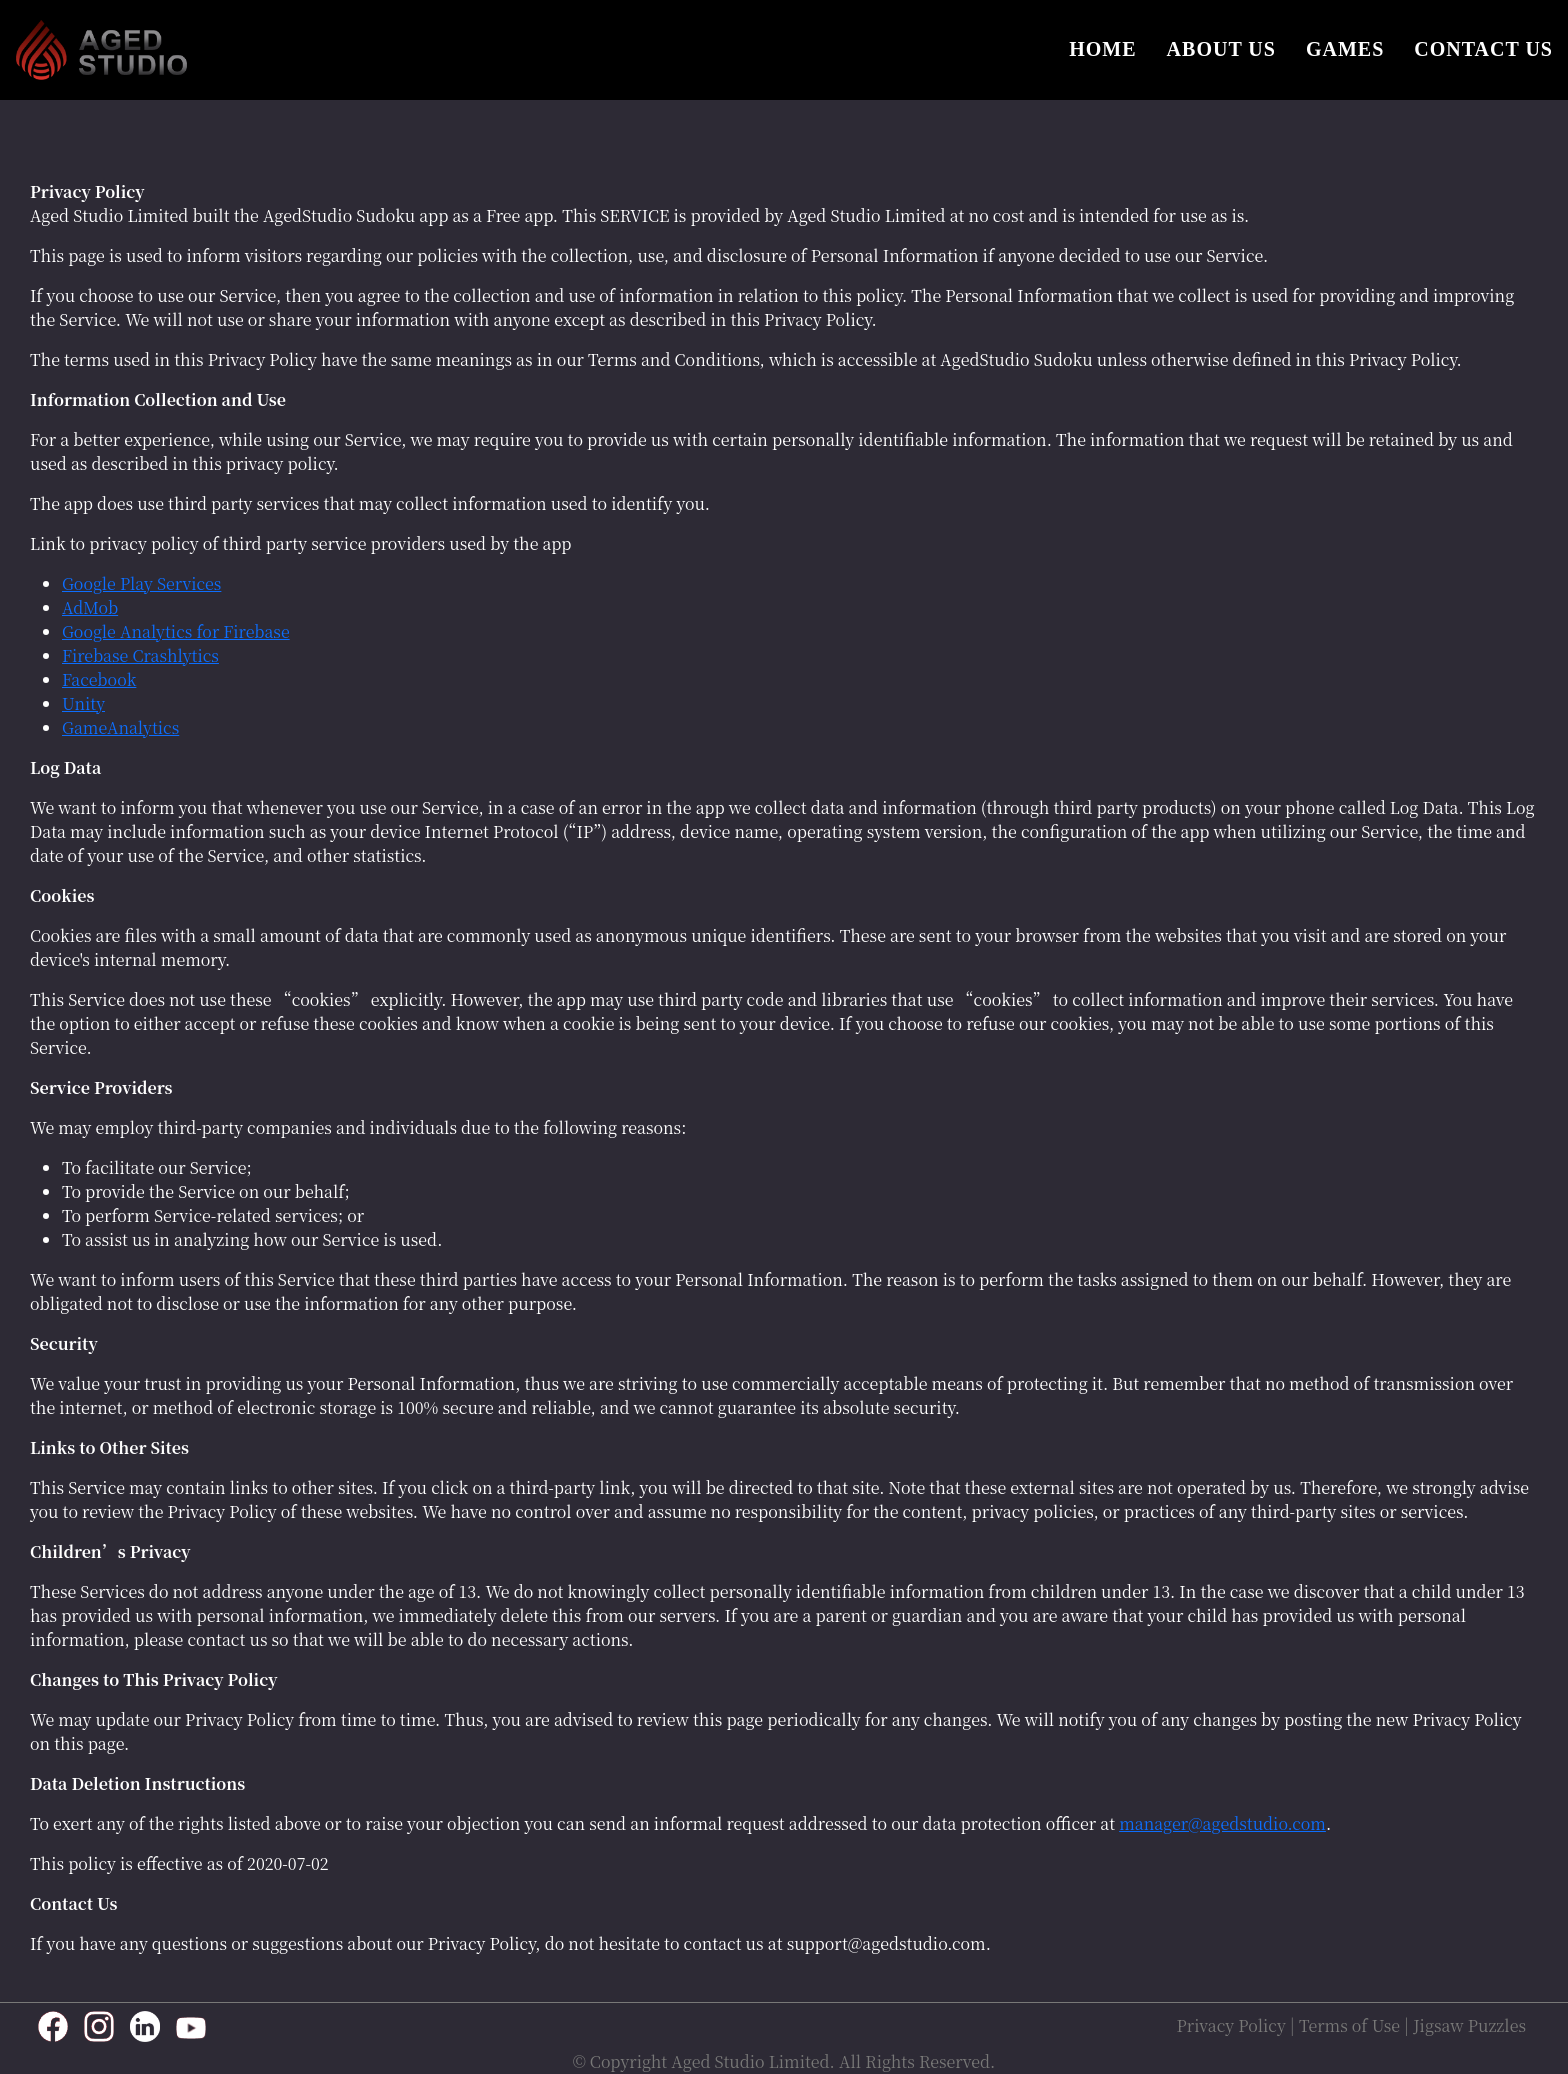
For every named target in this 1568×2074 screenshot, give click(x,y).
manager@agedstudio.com (1222, 1823)
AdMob (90, 607)
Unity (83, 703)
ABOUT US (1221, 49)
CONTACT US (1483, 49)
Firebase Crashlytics (140, 655)
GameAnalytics (120, 727)
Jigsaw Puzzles (1469, 2026)
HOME (1102, 49)
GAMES (1345, 49)
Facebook (99, 679)
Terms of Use (1349, 2026)
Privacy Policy (1231, 2026)
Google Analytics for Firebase (176, 631)
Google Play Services (141, 583)
